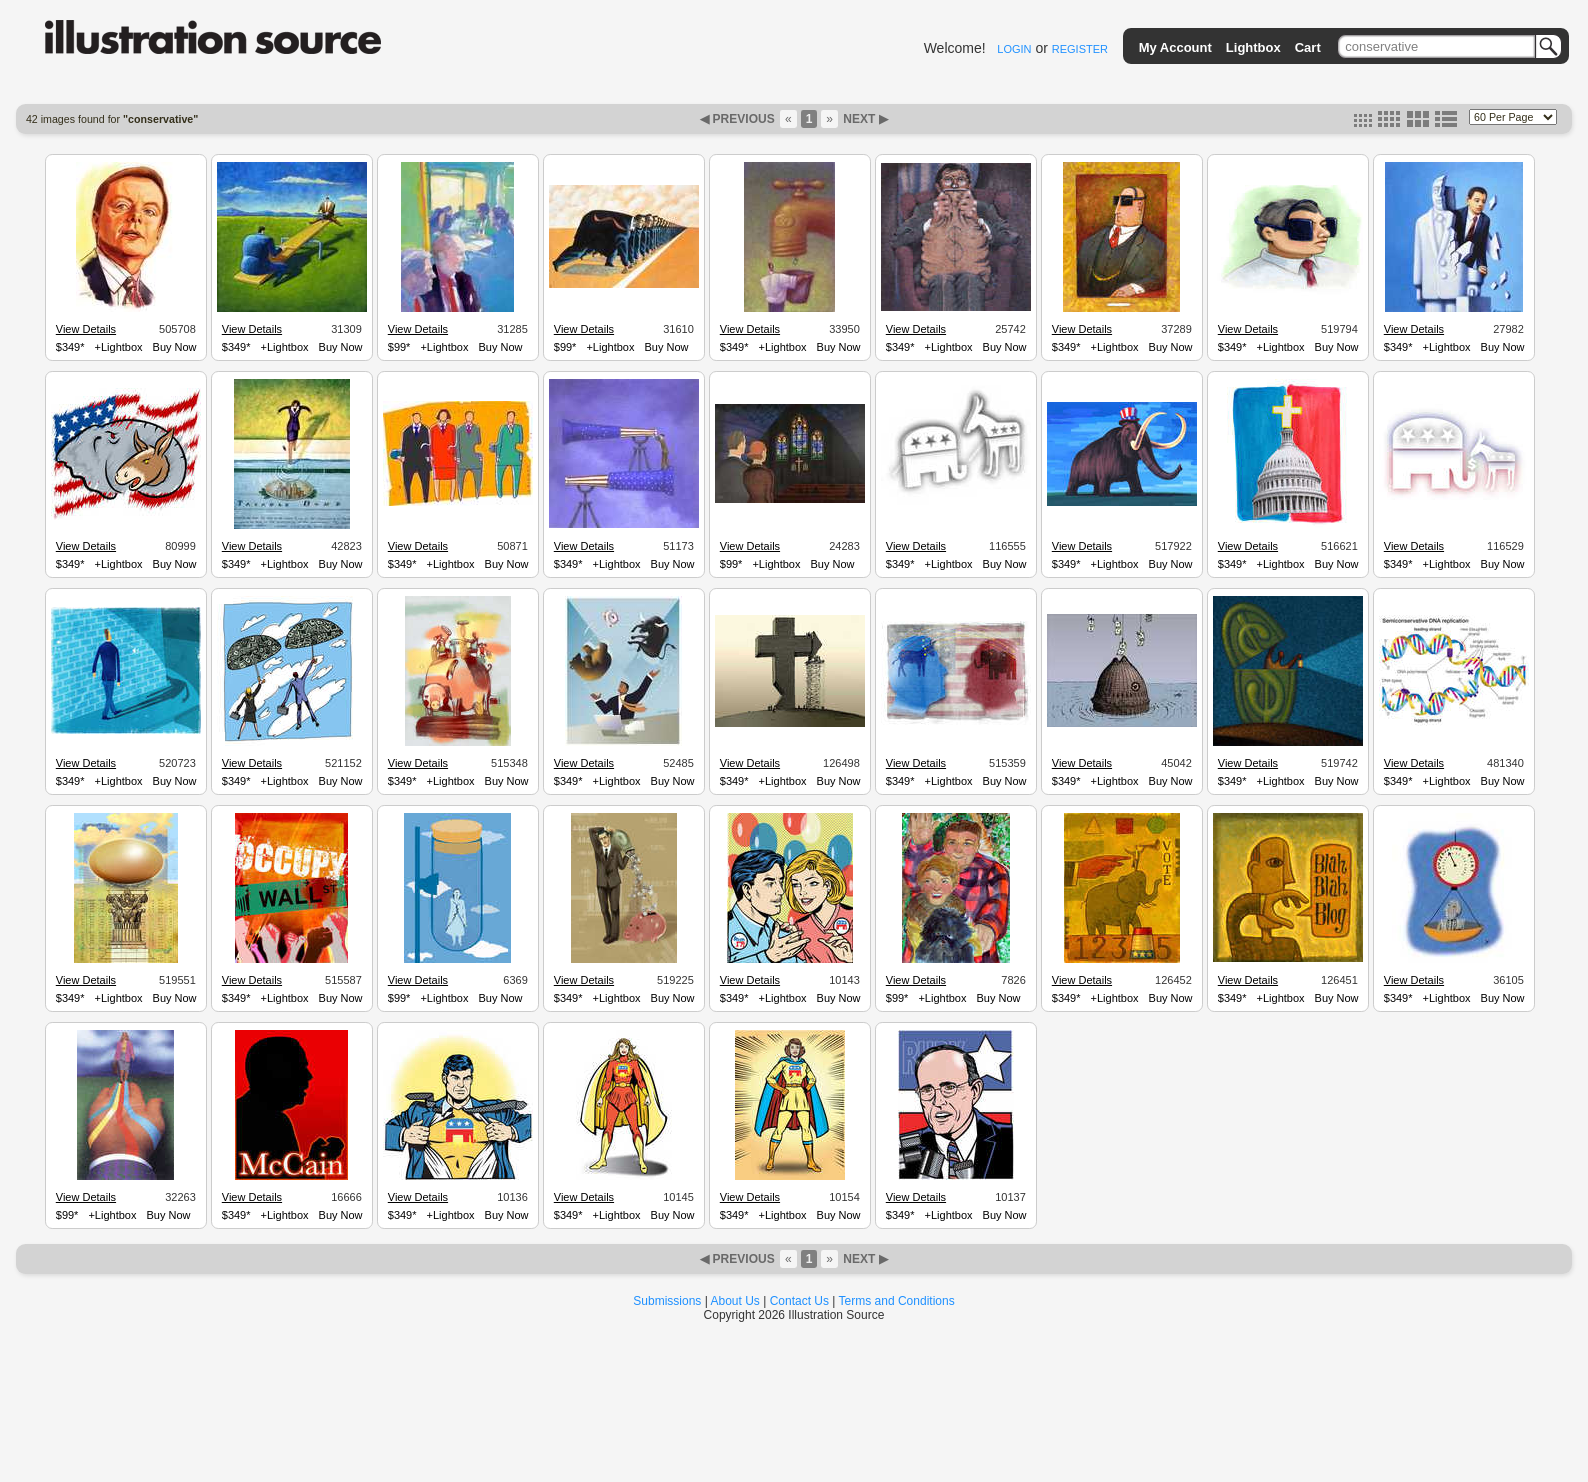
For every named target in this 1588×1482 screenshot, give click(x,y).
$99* (399, 347)
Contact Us (799, 1301)
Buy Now (175, 347)
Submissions (667, 1301)
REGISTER (1080, 49)
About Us (735, 1301)
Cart (1308, 47)
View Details (86, 329)
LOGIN (1014, 49)
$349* (70, 347)
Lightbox (1253, 47)
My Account (1175, 47)
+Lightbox (119, 347)
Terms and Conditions (897, 1301)
